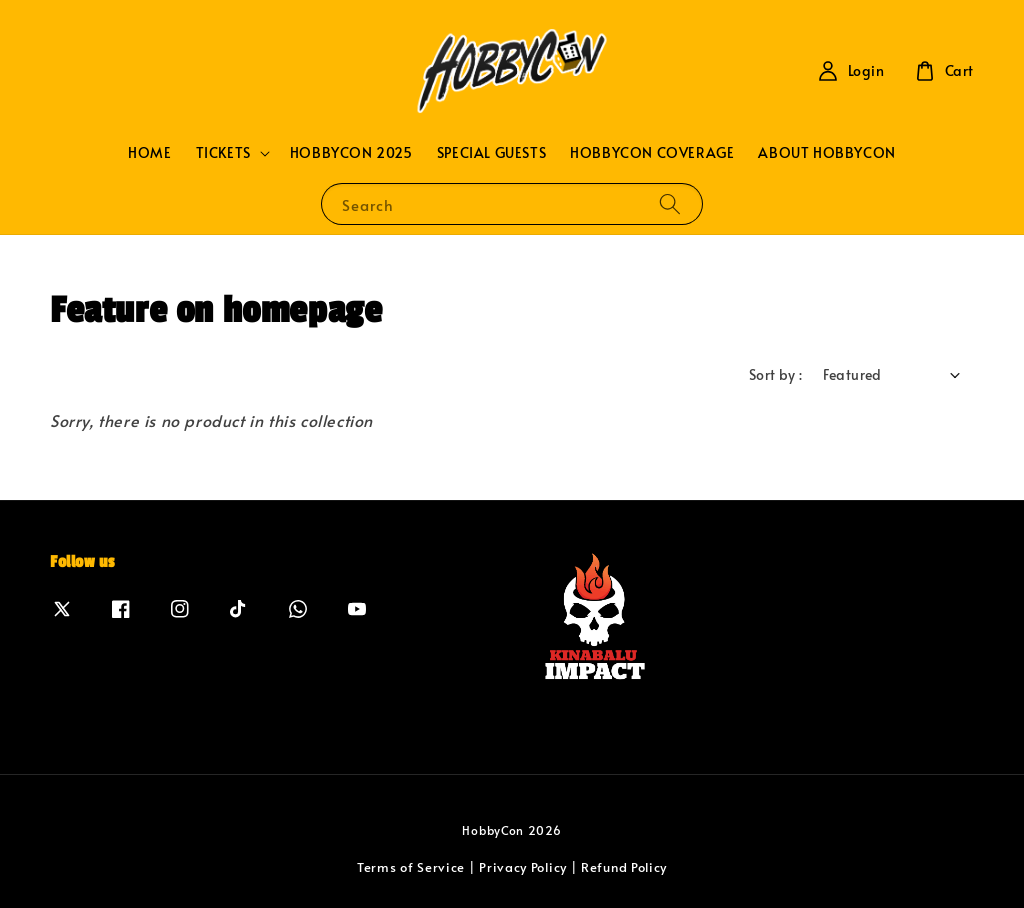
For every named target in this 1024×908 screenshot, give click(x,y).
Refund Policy (624, 867)
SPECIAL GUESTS (491, 152)
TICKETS (223, 153)
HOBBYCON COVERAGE (652, 152)
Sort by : (776, 374)
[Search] (670, 203)
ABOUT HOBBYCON (826, 152)
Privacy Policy (523, 867)
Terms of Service (411, 867)
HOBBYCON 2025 (351, 152)
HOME (149, 152)
